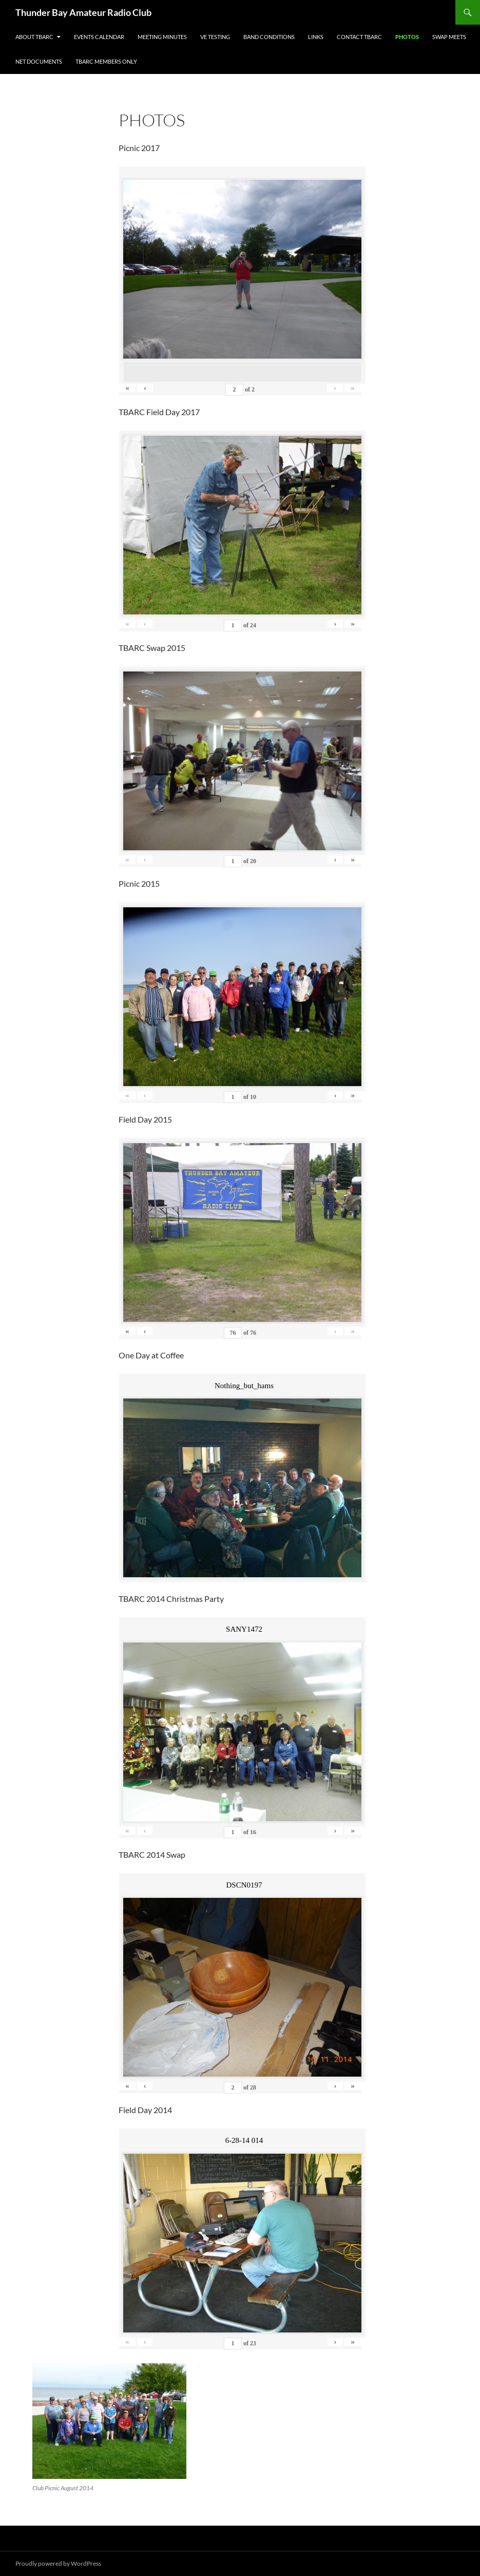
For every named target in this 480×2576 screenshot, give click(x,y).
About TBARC (34, 36)
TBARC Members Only (106, 61)
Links (315, 36)
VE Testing (215, 36)
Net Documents (38, 61)
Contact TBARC (359, 36)
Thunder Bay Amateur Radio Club (83, 12)
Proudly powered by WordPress (58, 2563)
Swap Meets (449, 36)
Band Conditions (269, 36)
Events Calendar (99, 36)
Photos (407, 36)
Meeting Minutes (162, 36)
